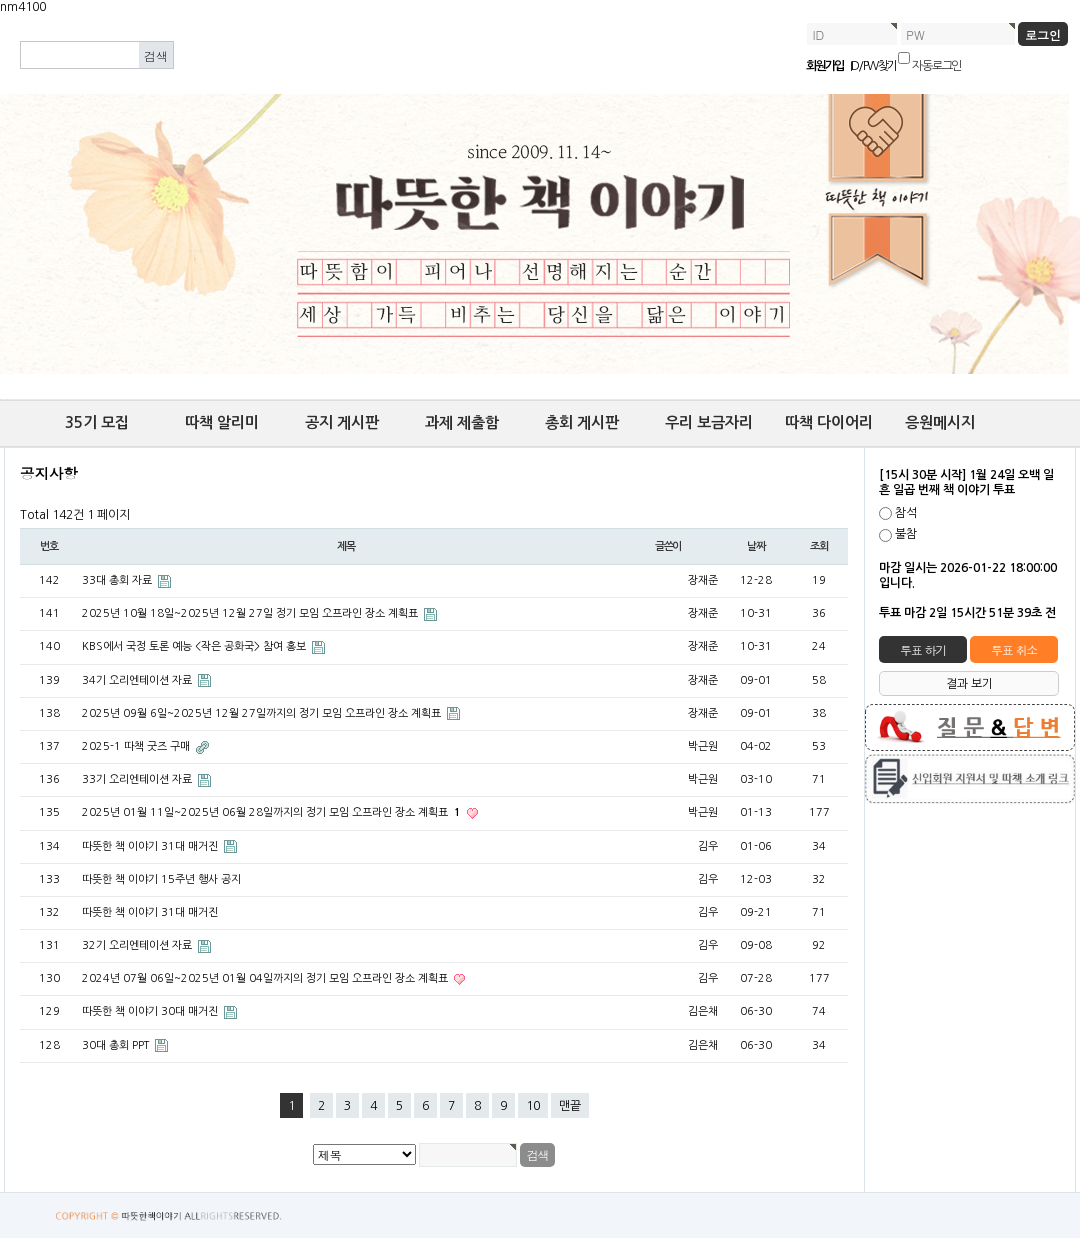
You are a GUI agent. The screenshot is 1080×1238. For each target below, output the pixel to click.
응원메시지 (940, 422)
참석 (906, 513)
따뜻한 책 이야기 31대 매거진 (151, 846)
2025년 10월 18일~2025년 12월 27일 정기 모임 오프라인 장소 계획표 (251, 613)
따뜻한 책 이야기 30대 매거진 (151, 1011)
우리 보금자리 (709, 422)
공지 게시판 (342, 422)
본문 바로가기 (0, 15)
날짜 (756, 546)
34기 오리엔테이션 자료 (138, 680)
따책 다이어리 (829, 422)
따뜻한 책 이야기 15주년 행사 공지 (161, 879)
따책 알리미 (222, 422)
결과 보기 (969, 684)
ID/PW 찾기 (873, 66)
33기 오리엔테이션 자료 (138, 779)
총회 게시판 (582, 422)
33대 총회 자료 (118, 580)
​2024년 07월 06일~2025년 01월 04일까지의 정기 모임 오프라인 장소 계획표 (266, 978)
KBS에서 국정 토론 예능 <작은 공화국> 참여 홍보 (195, 646)
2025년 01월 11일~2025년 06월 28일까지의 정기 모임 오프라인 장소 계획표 (273, 812)
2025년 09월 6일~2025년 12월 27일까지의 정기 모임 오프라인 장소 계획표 (263, 713)
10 (533, 1106)
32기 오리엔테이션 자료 (138, 945)
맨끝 (570, 1106)
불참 (906, 535)
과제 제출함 (462, 422)
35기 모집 (97, 422)
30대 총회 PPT (117, 1045)
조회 (819, 546)
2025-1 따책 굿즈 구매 (137, 746)
